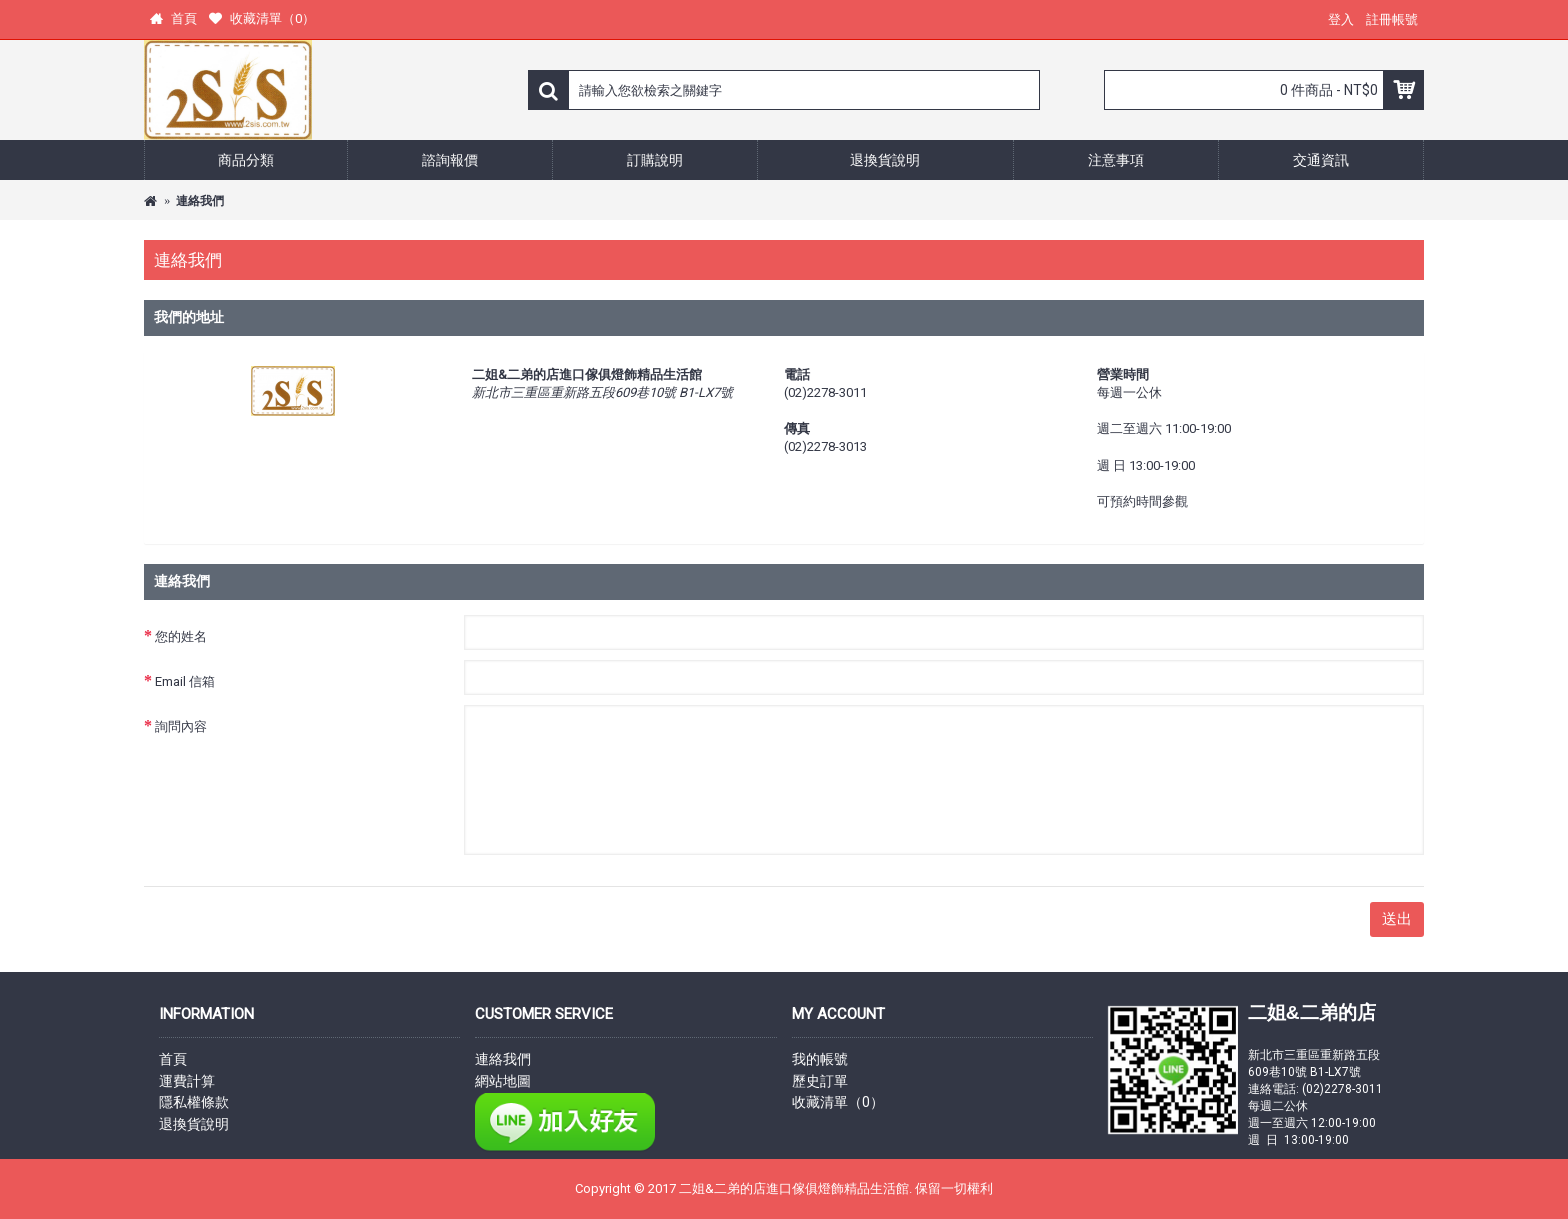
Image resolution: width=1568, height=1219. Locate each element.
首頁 (173, 1059)
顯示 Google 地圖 (544, 439)
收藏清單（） (838, 1102)
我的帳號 (820, 1059)
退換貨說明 (194, 1124)
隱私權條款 (194, 1102)
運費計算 (187, 1081)
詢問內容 (181, 726)
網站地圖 (503, 1081)
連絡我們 (200, 201)
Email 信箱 (185, 681)
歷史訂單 (820, 1081)
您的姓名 (181, 636)
